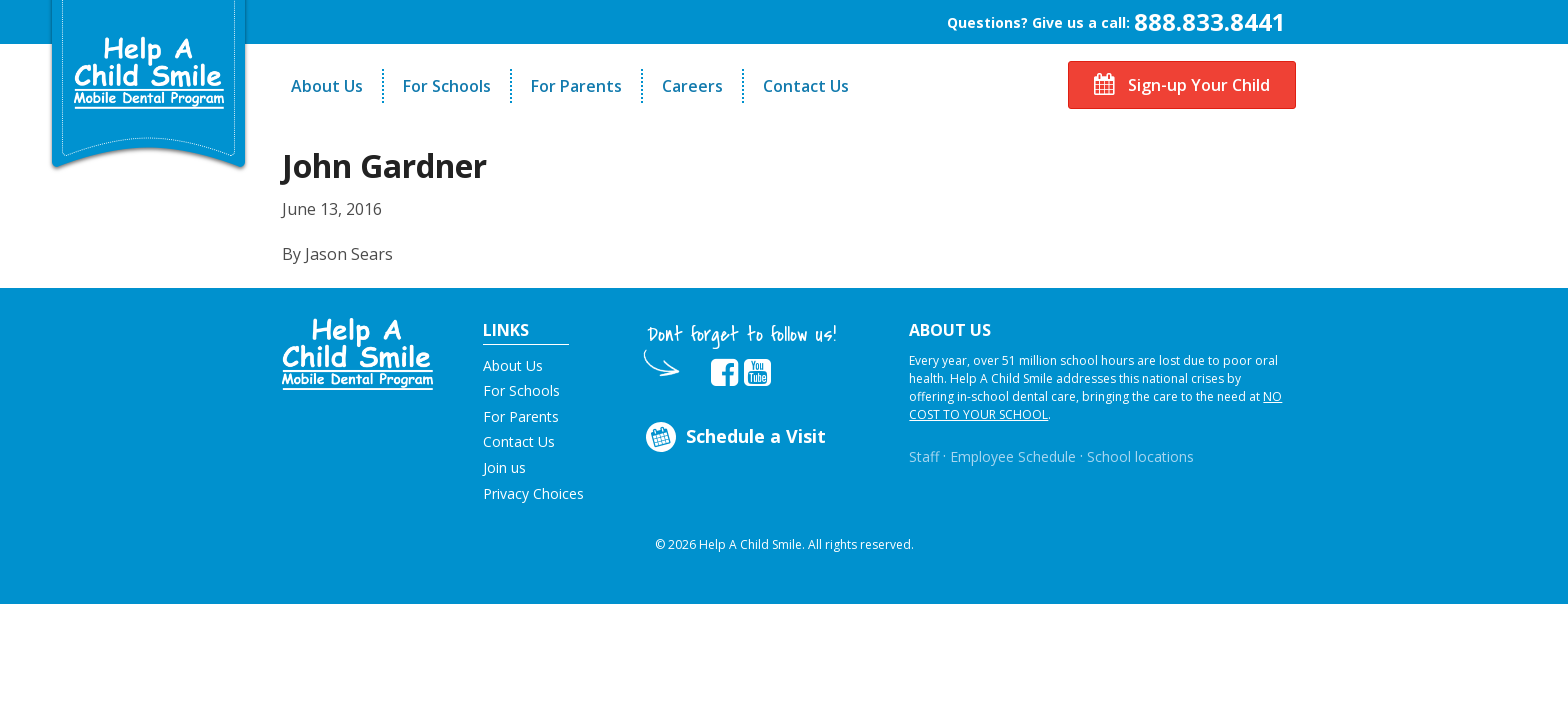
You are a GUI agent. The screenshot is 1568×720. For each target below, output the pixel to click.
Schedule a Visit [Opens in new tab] (734, 437)
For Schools (447, 86)
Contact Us (806, 86)
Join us (504, 467)
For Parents (576, 86)
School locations (1140, 456)
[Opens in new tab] (724, 373)
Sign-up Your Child (1182, 85)
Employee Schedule (1013, 456)
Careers (692, 86)
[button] (357, 352)
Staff (924, 456)
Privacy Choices (533, 493)
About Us (327, 86)
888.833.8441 (1210, 21)
